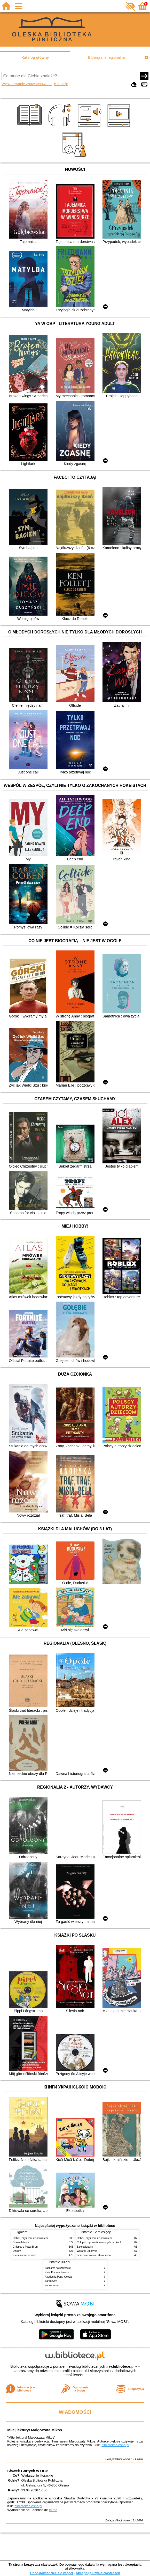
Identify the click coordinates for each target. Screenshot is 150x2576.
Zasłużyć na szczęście (58, 2268)
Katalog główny (35, 57)
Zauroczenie (52, 2285)
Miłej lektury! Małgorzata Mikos (34, 2430)
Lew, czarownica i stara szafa (94, 2255)
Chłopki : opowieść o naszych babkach (99, 2242)
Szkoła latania (21, 2242)
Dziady (17, 2250)
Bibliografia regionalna (106, 57)
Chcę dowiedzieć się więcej (51, 2573)
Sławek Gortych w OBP (27, 2471)
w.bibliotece (122, 2366)
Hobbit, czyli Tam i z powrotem (30, 2238)
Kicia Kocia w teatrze (57, 2272)
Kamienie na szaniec (25, 2255)
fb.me (53, 2510)
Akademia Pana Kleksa (58, 2276)
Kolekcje (61, 84)
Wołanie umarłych (87, 2250)
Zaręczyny (51, 2280)
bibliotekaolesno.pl (115, 2445)
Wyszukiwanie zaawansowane (27, 84)
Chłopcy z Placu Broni (25, 2246)
